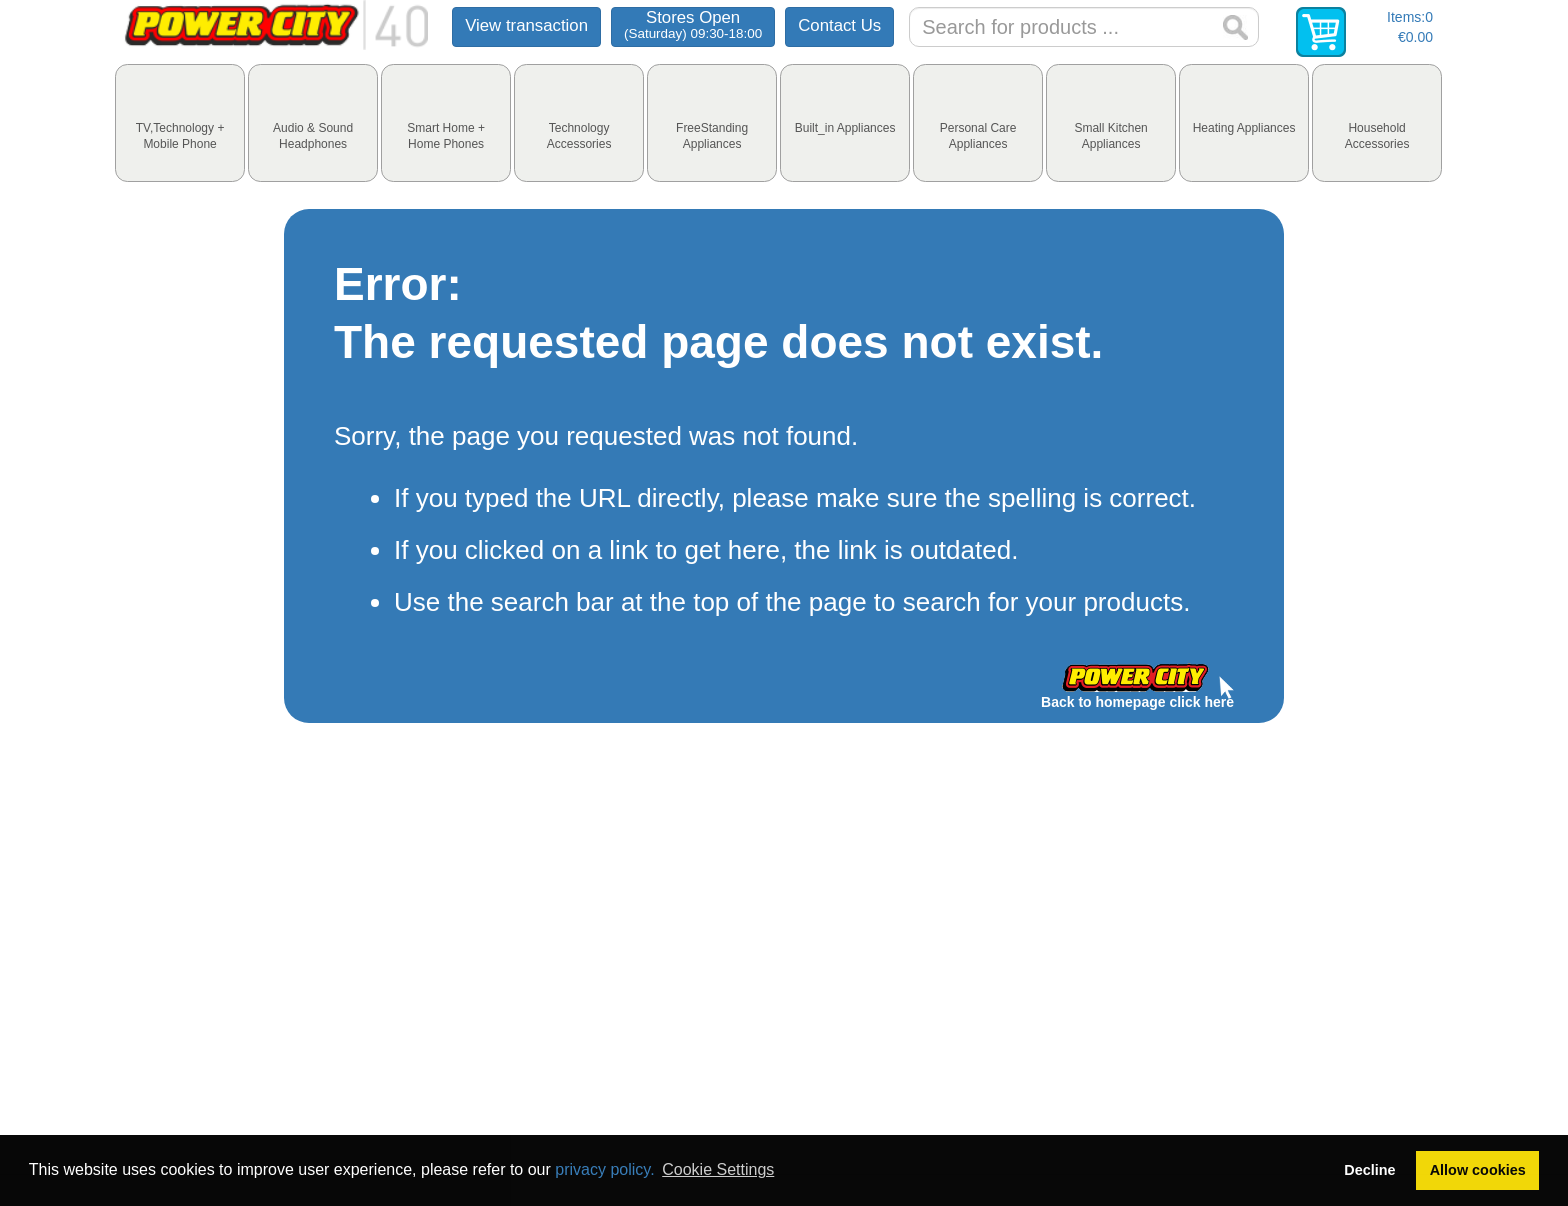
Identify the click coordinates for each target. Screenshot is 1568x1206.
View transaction (526, 25)
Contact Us (839, 25)
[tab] (180, 123)
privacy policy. (604, 1169)
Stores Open (693, 24)
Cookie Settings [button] (718, 1169)
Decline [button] (1369, 1170)
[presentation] (180, 123)
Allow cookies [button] (1478, 1170)
